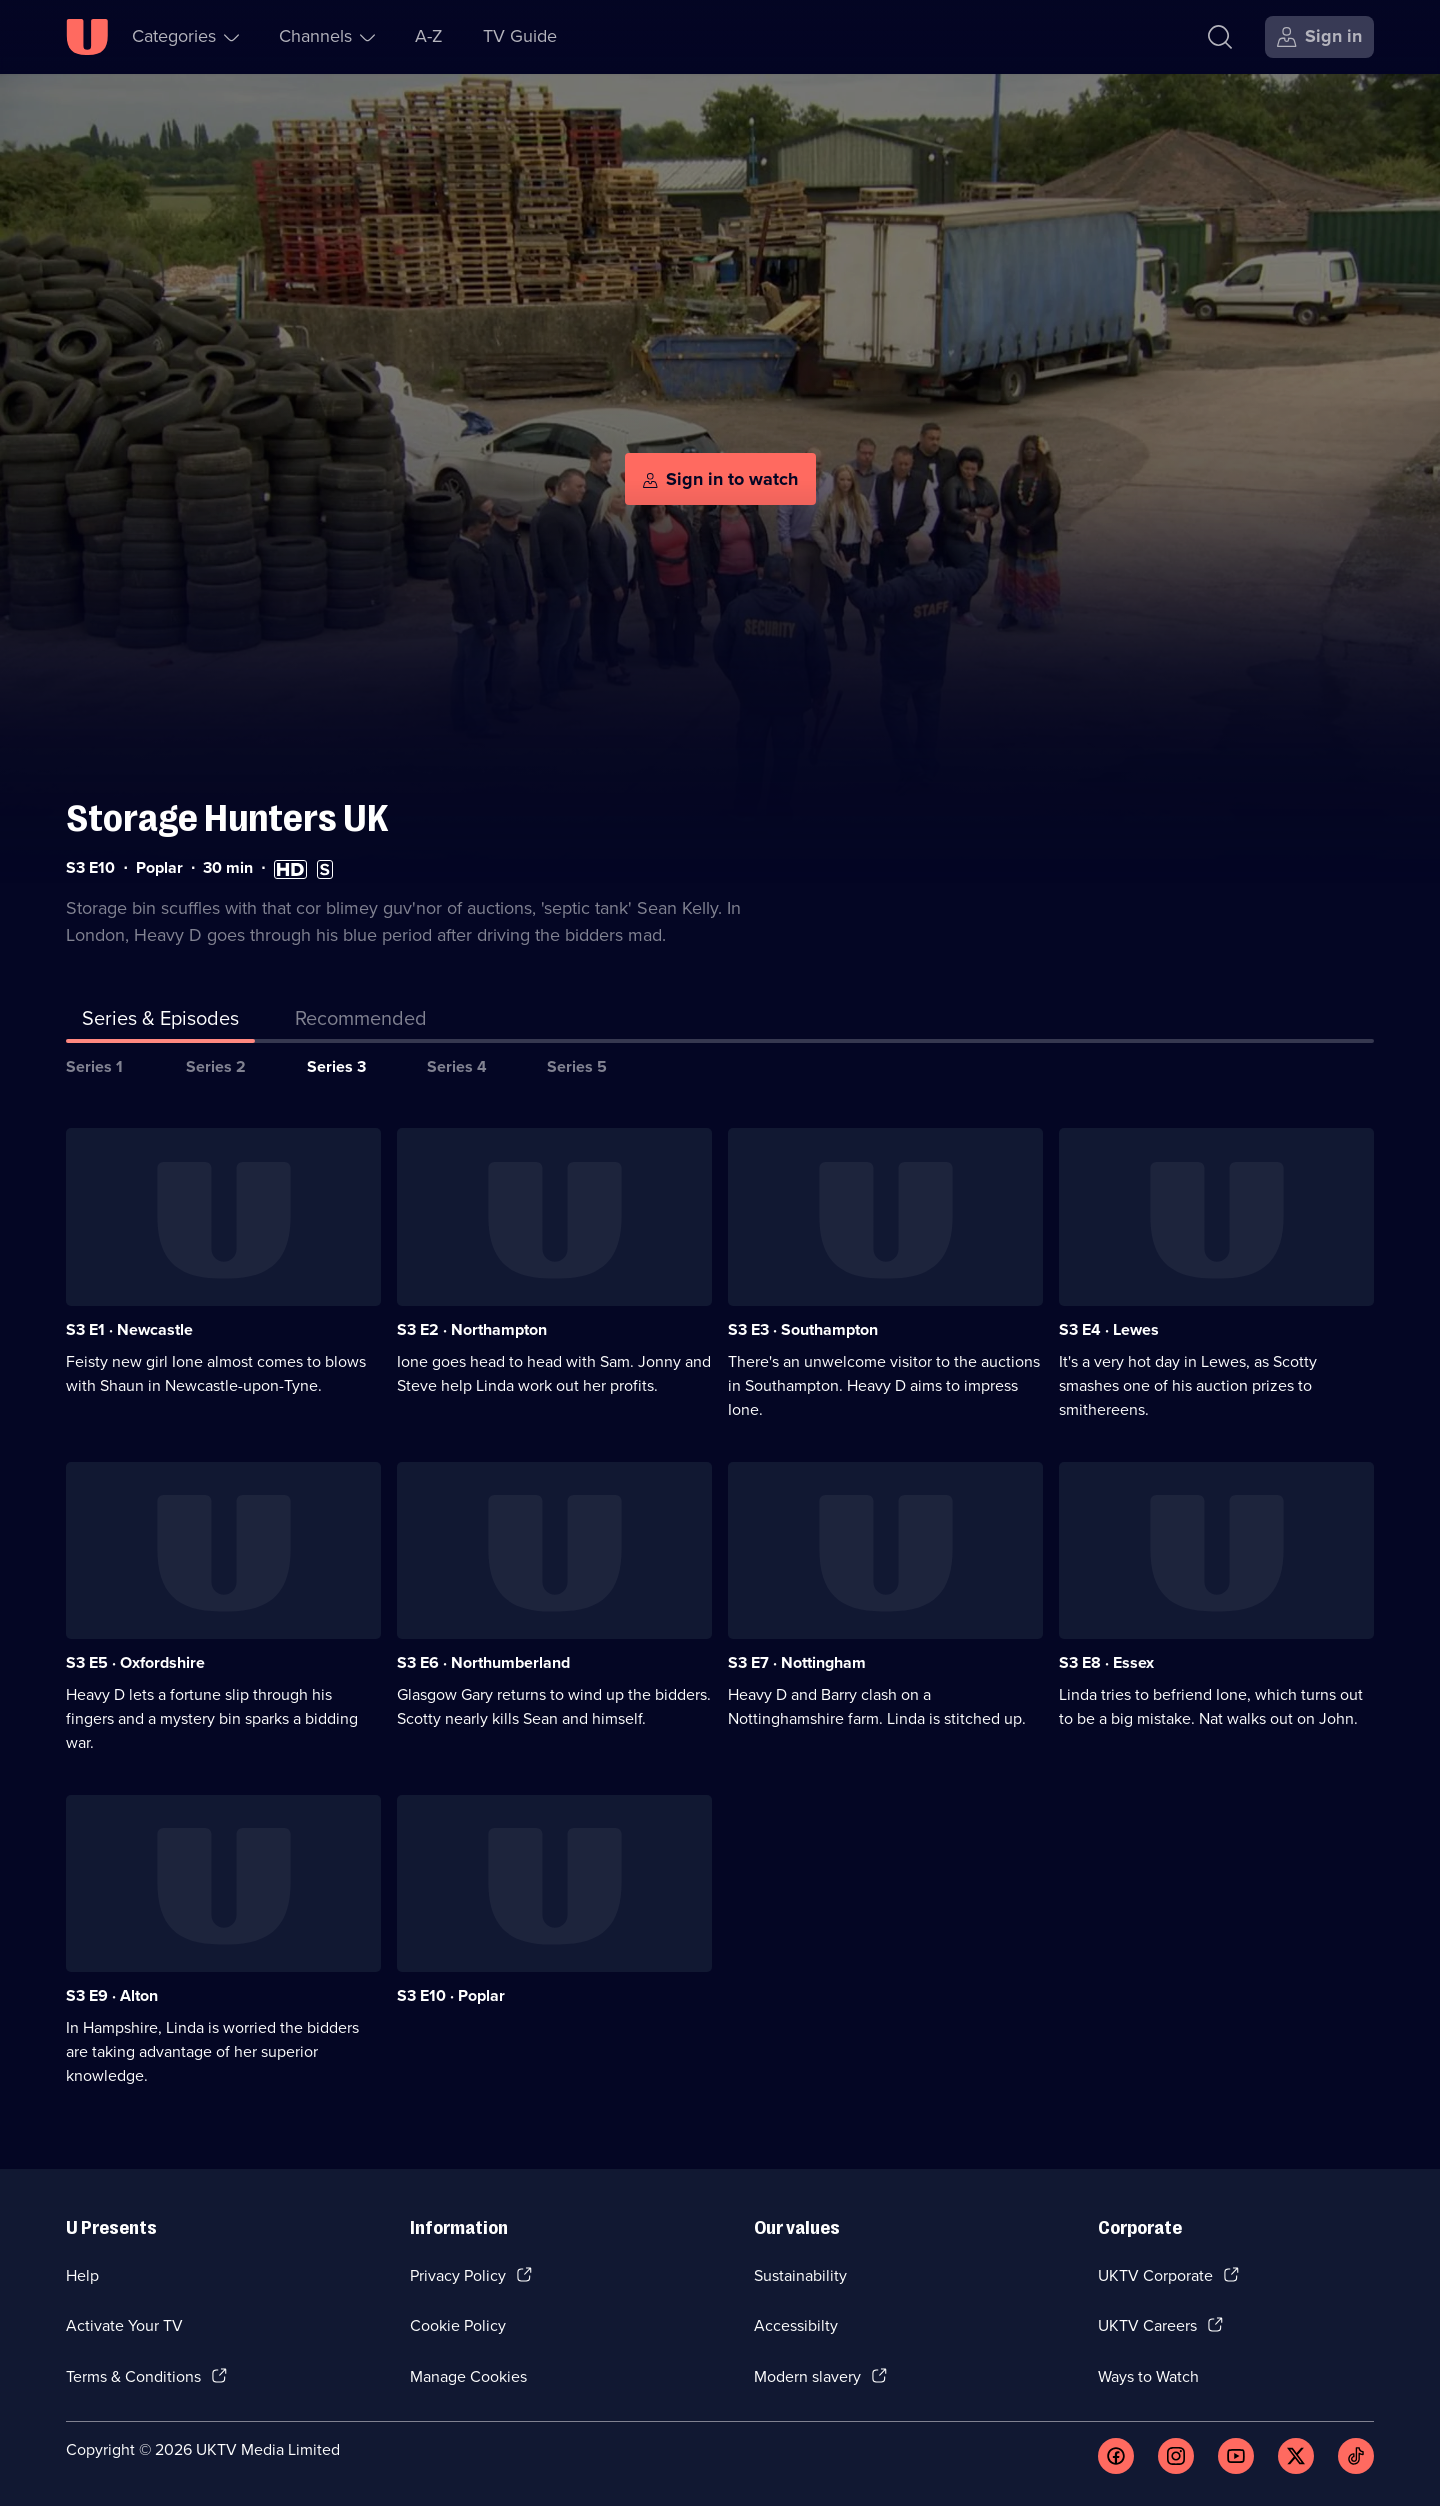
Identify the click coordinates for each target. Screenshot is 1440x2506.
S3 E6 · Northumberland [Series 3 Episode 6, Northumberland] (483, 1662)
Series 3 (336, 1066)
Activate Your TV (124, 2325)
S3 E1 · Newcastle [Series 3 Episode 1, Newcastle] (129, 1329)
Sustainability (800, 2275)
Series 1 (94, 1066)
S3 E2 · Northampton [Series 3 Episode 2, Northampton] (472, 1329)
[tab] (361, 1022)
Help (82, 2275)
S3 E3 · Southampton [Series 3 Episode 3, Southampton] (803, 1329)
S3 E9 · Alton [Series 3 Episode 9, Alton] (112, 1995)
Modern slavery (807, 2376)
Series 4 (457, 1066)
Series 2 (216, 1066)
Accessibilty (796, 2325)
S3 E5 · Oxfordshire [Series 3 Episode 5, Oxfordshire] (135, 1662)
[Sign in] (1319, 37)
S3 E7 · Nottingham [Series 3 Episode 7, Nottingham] (797, 1662)
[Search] (1220, 37)
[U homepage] (87, 37)
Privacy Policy (458, 2275)
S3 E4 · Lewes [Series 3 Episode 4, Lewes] (1109, 1329)
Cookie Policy (458, 2325)
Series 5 (577, 1066)
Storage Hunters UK (227, 818)
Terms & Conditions (133, 2376)
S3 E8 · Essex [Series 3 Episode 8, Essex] (1106, 1662)
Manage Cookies (468, 2376)
